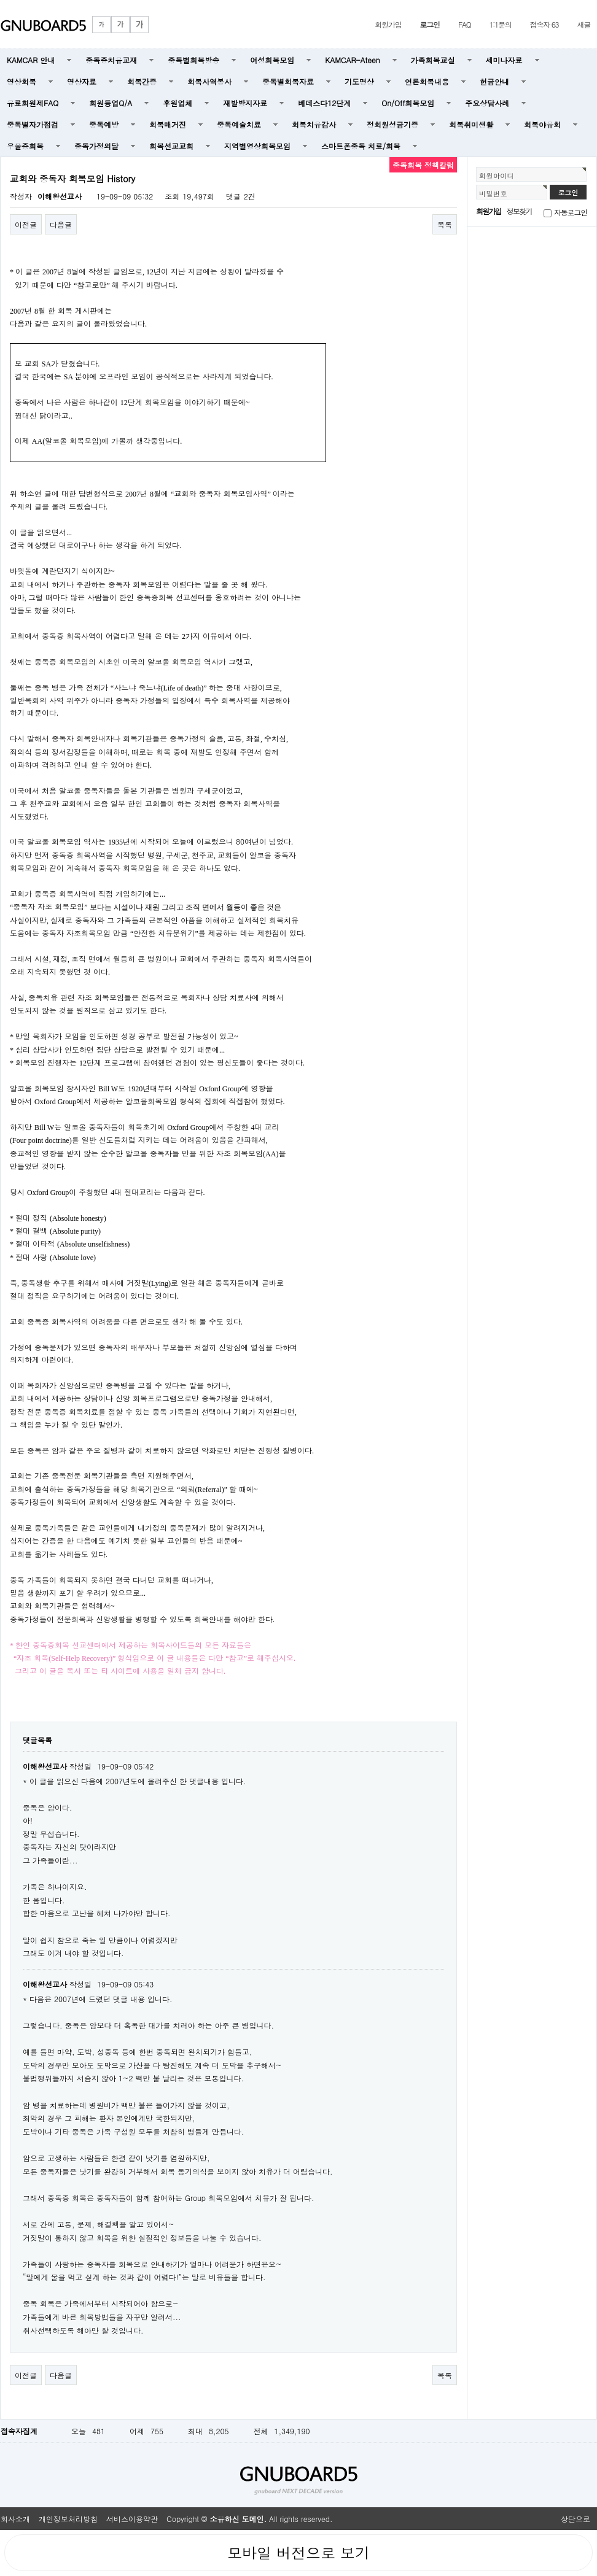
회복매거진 (167, 124)
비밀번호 (493, 193)
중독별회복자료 (288, 81)
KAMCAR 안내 (31, 60)
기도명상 (359, 81)
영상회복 (21, 81)
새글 (583, 24)
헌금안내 (494, 81)
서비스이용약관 (132, 2518)
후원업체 (177, 103)
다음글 (61, 224)
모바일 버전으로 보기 (298, 2552)
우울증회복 (25, 146)
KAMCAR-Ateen (352, 60)
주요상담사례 (487, 103)
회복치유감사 (314, 124)
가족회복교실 (433, 60)
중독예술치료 (239, 124)
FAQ (464, 24)
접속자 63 (544, 24)
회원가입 (388, 24)
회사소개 (15, 2518)
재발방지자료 (245, 103)
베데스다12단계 (324, 103)
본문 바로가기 (0, 0)
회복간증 (142, 81)
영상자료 (81, 81)
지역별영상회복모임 (257, 146)
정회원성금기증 (392, 124)
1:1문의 (501, 24)
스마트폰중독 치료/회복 (360, 146)
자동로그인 (570, 212)
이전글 (26, 224)
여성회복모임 (272, 60)
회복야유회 (542, 124)
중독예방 (104, 124)
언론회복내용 (427, 81)
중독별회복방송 (193, 60)
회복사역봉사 (209, 81)
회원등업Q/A (110, 103)
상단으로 (575, 2518)
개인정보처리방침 (68, 2518)
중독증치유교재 (111, 60)
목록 (444, 224)
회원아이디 (496, 175)
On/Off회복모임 (407, 103)
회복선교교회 (171, 146)
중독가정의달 (96, 146)
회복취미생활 (471, 124)
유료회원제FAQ (32, 103)
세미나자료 (504, 60)
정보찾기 (519, 211)
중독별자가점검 (32, 124)
